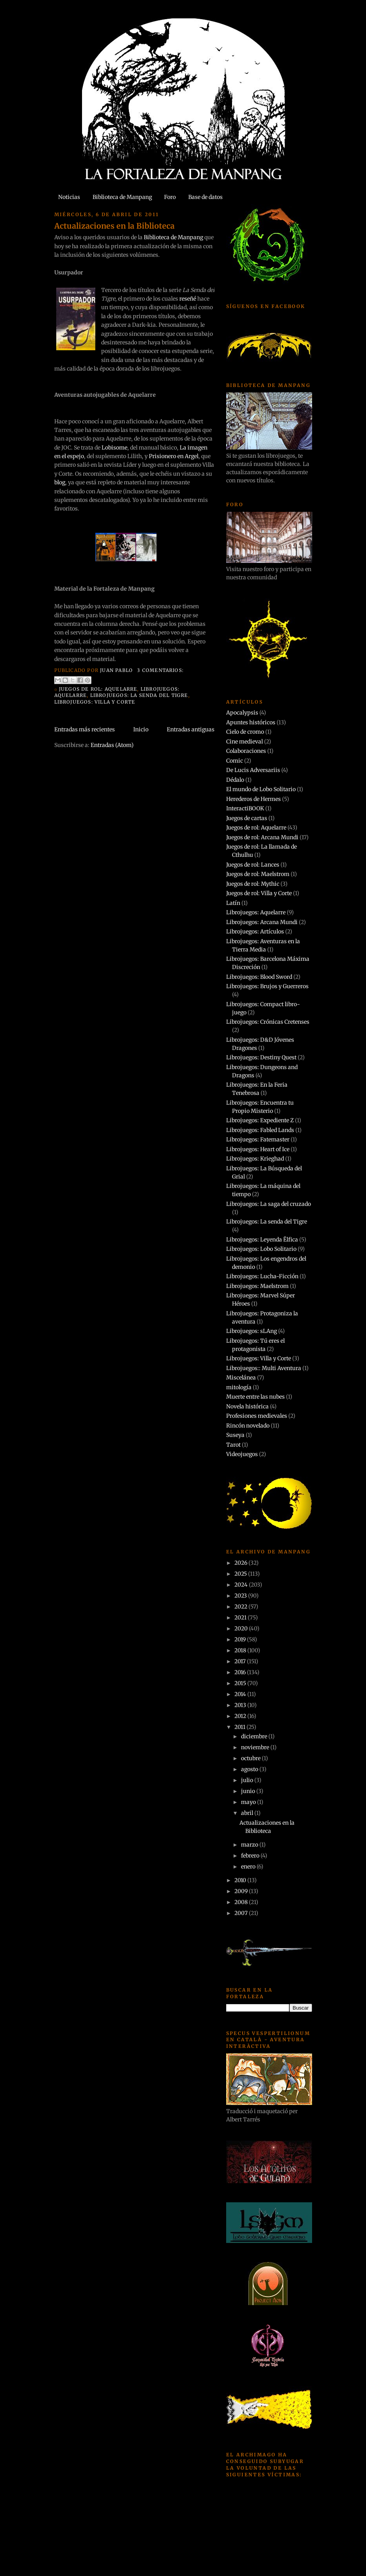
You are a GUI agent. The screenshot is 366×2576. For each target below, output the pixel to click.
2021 (241, 1617)
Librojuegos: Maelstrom (257, 1286)
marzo (250, 1844)
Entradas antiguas (190, 729)
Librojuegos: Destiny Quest (261, 1057)
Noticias (69, 197)
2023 (241, 1595)
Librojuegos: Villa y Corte (95, 702)
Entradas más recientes (84, 729)
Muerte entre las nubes (255, 1396)
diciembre (254, 1736)
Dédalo (235, 779)
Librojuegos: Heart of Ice (257, 1149)
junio (248, 1791)
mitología (239, 1387)
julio (247, 1780)
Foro (170, 197)
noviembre (255, 1747)
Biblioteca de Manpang (122, 197)
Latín (233, 902)
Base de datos (205, 197)
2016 (240, 1672)
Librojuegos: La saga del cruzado (268, 1203)
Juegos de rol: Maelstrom (257, 874)
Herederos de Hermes (253, 799)
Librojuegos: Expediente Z (260, 1120)
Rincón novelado (248, 1425)
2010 (240, 1880)
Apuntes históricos (250, 722)
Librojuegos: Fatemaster (257, 1139)
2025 (241, 1573)
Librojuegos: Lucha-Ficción (262, 1276)
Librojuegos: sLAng (251, 1331)
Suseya (235, 1434)
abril (247, 1812)
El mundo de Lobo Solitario (261, 789)
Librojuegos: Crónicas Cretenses (267, 1021)
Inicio (140, 729)
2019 (240, 1639)
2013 (240, 1705)
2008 (241, 1902)
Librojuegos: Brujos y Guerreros (267, 986)
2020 (241, 1628)
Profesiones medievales (256, 1415)
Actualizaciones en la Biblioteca (114, 226)
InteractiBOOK (245, 808)
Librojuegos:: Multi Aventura (263, 1368)
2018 (240, 1650)
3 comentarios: (160, 670)
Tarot (233, 1444)
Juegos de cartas (246, 818)
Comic (234, 760)
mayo (249, 1802)
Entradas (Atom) (112, 745)
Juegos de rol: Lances (252, 864)
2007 (241, 1913)
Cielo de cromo (245, 731)
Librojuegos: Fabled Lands (260, 1130)
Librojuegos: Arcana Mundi (262, 922)
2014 (240, 1694)
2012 (240, 1716)
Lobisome (114, 447)
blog (59, 482)
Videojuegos (242, 1454)
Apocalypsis (242, 712)
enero (249, 1866)
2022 (241, 1606)
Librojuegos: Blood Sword (259, 976)
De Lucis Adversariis (253, 770)
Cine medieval (244, 741)
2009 (241, 1891)
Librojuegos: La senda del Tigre (139, 695)
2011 (240, 1726)
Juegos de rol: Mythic (252, 883)
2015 (240, 1683)
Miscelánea (241, 1377)
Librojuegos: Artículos (255, 931)
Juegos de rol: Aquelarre (98, 689)
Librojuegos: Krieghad (255, 1158)
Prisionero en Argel (173, 456)
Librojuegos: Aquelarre (256, 912)
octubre (251, 1758)
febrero (251, 1855)
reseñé (187, 298)
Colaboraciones (246, 750)
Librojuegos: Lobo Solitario (261, 1248)
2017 (240, 1661)
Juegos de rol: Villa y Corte (259, 893)
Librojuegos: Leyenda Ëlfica (262, 1239)
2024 (241, 1584)
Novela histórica (247, 1406)
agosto (250, 1769)
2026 (241, 1562)
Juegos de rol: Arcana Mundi (262, 837)
